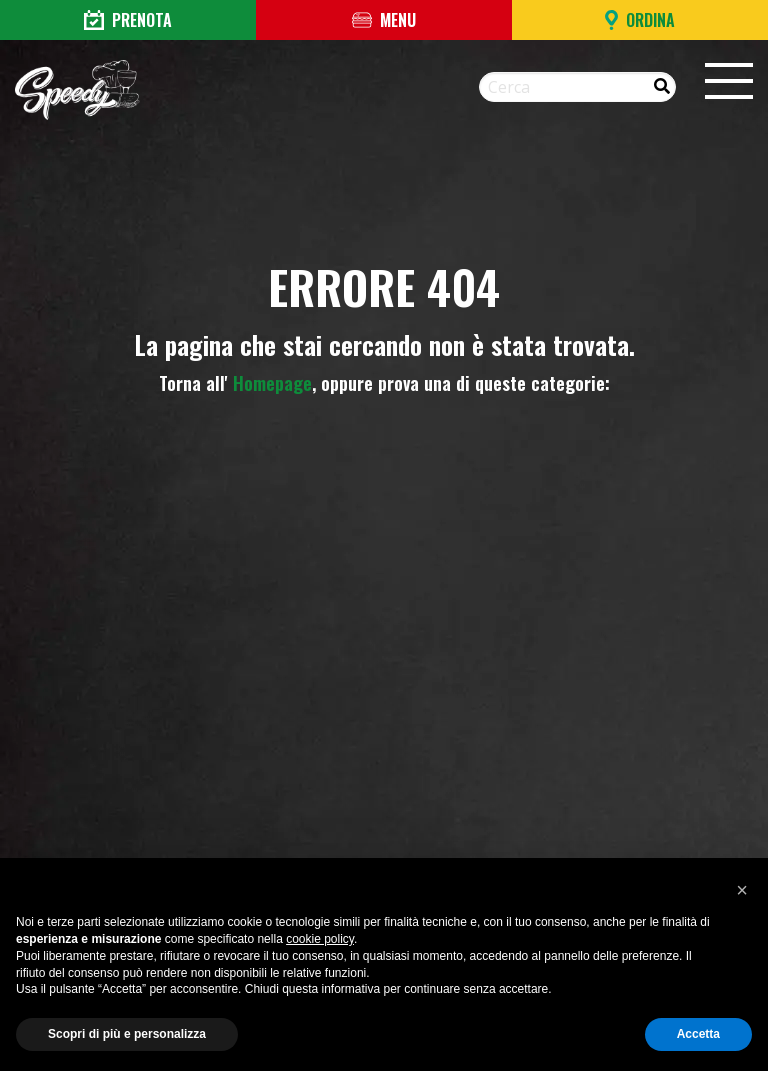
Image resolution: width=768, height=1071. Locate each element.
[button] (742, 890)
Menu (384, 20)
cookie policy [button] (320, 939)
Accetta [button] (698, 1034)
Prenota (128, 20)
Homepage (272, 383)
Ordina (640, 20)
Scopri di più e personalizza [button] (127, 1034)
